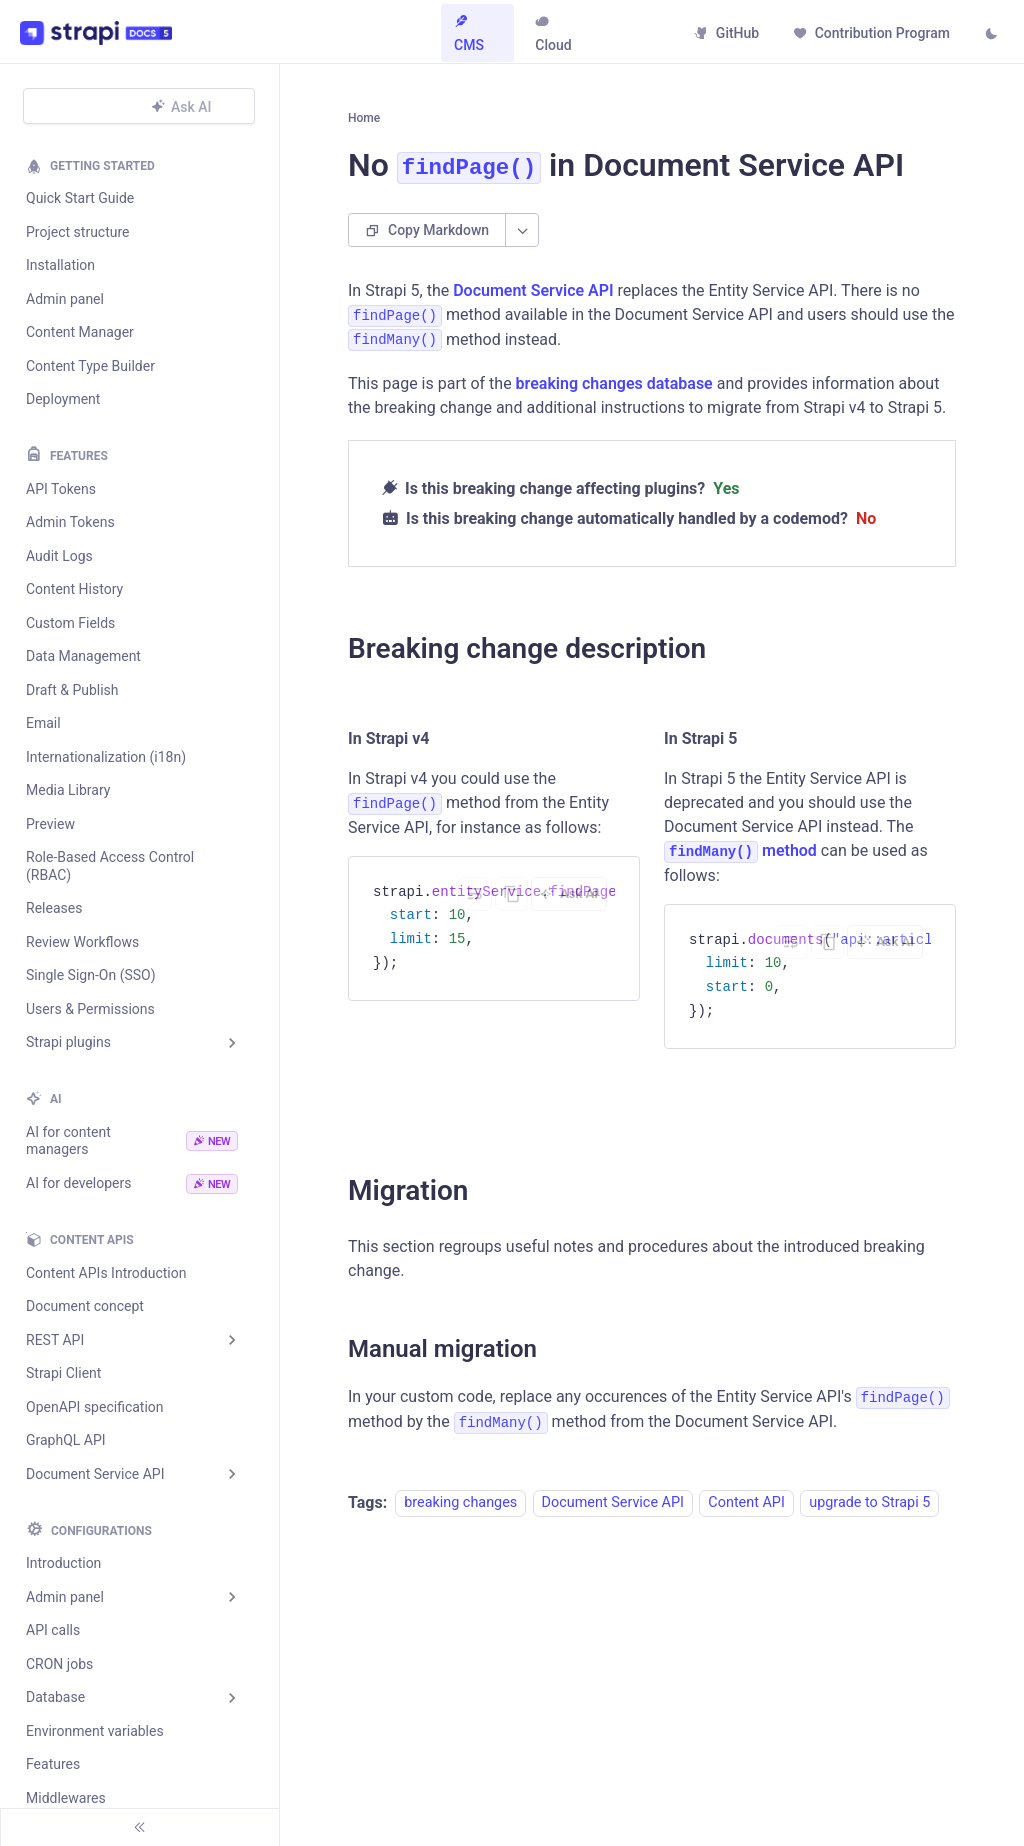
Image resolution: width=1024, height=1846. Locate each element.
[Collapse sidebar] (140, 1827)
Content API (746, 1514)
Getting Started (102, 166)
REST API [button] (55, 1340)
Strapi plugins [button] (68, 1042)
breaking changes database (614, 395)
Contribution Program (868, 33)
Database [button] (55, 1697)
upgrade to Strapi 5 (869, 1514)
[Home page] (366, 124)
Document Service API (533, 301)
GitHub (723, 33)
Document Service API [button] (95, 1474)
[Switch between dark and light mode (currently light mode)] (988, 35)
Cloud (553, 33)
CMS (472, 33)
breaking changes (460, 1514)
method (740, 862)
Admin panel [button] (65, 1597)
